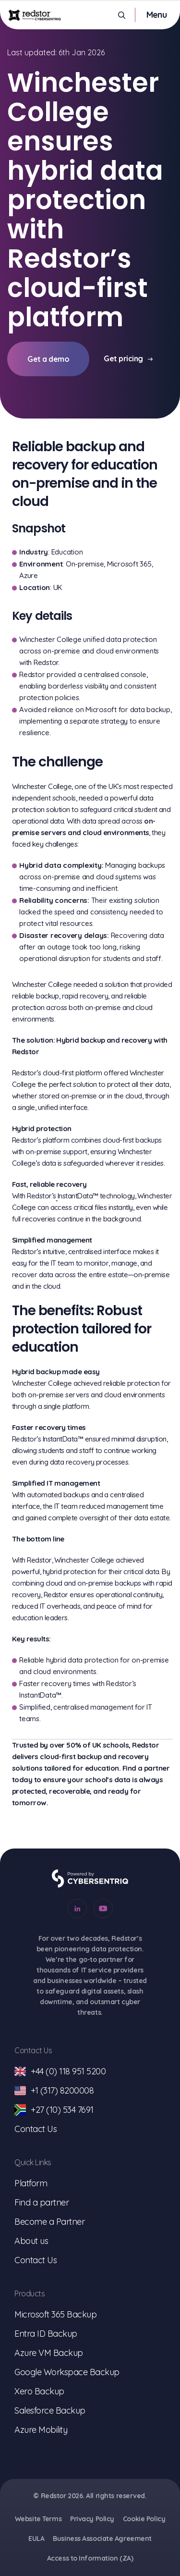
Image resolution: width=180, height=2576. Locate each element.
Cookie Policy (144, 2518)
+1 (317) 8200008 (54, 2090)
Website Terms (38, 2518)
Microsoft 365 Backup (55, 2314)
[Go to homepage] (34, 14)
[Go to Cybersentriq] (90, 1878)
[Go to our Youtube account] (103, 1908)
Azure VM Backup (48, 2352)
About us (31, 2240)
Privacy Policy (92, 2518)
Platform (30, 2183)
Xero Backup (39, 2391)
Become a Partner (49, 2221)
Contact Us (35, 2128)
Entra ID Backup (45, 2333)
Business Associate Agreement (102, 2538)
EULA (36, 2538)
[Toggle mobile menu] (156, 14)
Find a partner (41, 2202)
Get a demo (48, 359)
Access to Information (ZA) (90, 2558)
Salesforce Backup (49, 2410)
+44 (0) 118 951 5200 (60, 2071)
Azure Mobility (40, 2429)
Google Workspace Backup (67, 2372)
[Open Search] (121, 15)
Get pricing (128, 358)
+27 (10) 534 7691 (54, 2110)
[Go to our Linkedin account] (77, 1908)
